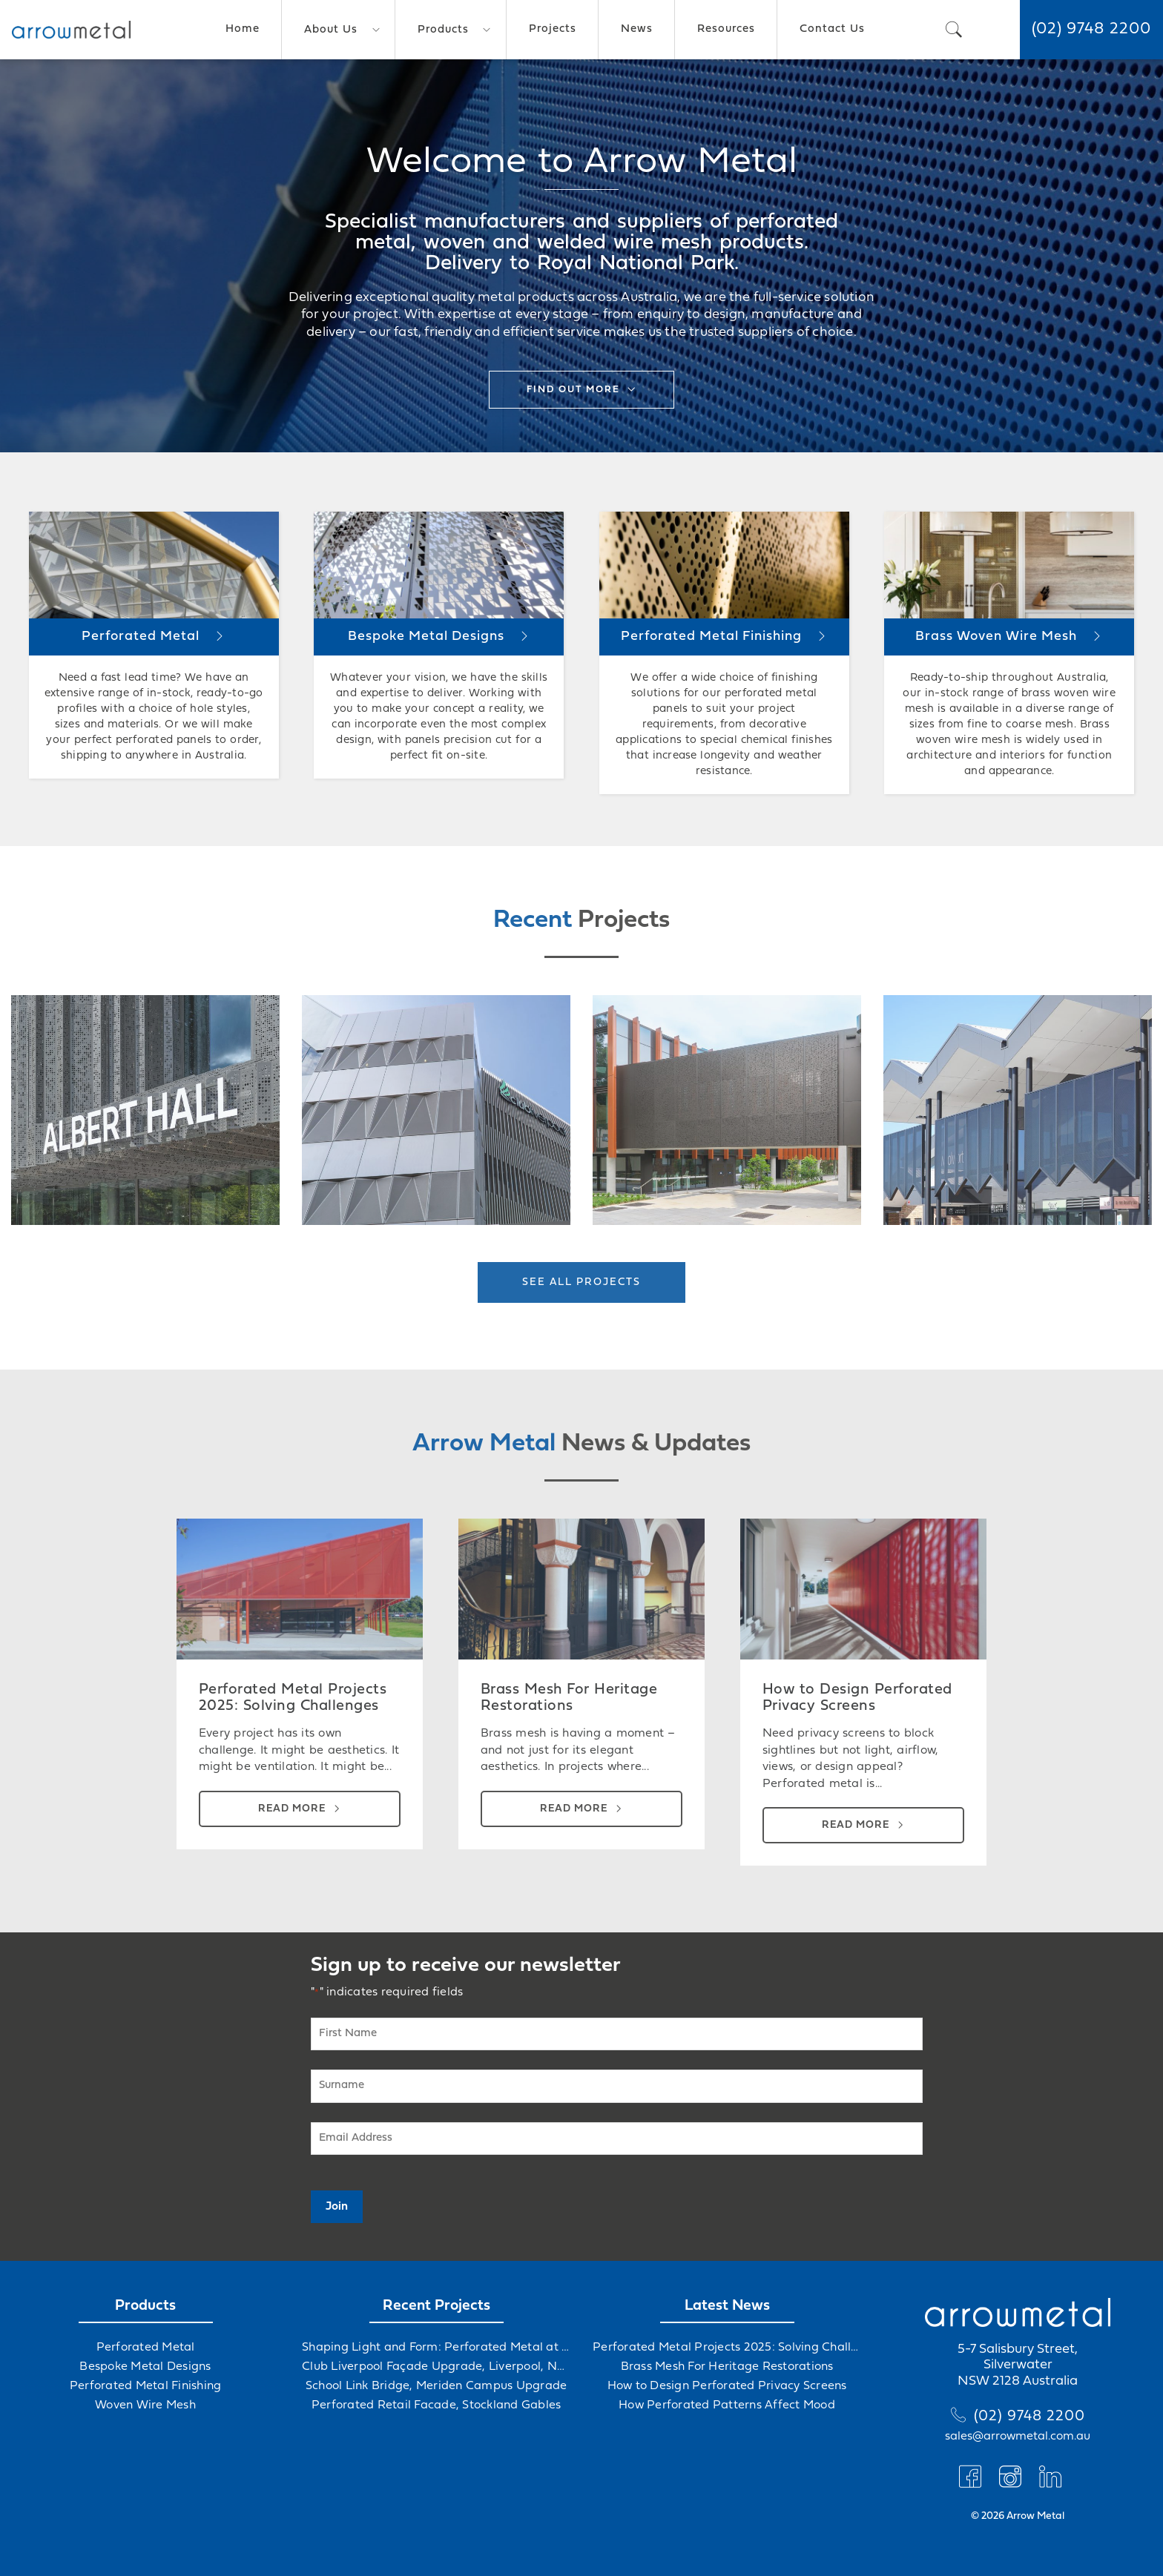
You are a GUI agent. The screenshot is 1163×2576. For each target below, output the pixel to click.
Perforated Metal (145, 2348)
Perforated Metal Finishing (146, 2386)
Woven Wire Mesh (145, 2405)
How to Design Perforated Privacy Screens (727, 2386)
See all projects (581, 1282)
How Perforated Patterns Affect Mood (727, 2405)
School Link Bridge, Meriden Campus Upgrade (436, 2386)
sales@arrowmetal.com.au (1017, 2437)
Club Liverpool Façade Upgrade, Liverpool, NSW (436, 2367)
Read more (292, 1808)
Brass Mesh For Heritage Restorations (727, 2367)
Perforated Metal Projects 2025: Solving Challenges (727, 2348)
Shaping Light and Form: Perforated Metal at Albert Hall (436, 2348)
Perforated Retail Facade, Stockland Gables (436, 2405)
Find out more (573, 389)
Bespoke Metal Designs (145, 2367)
